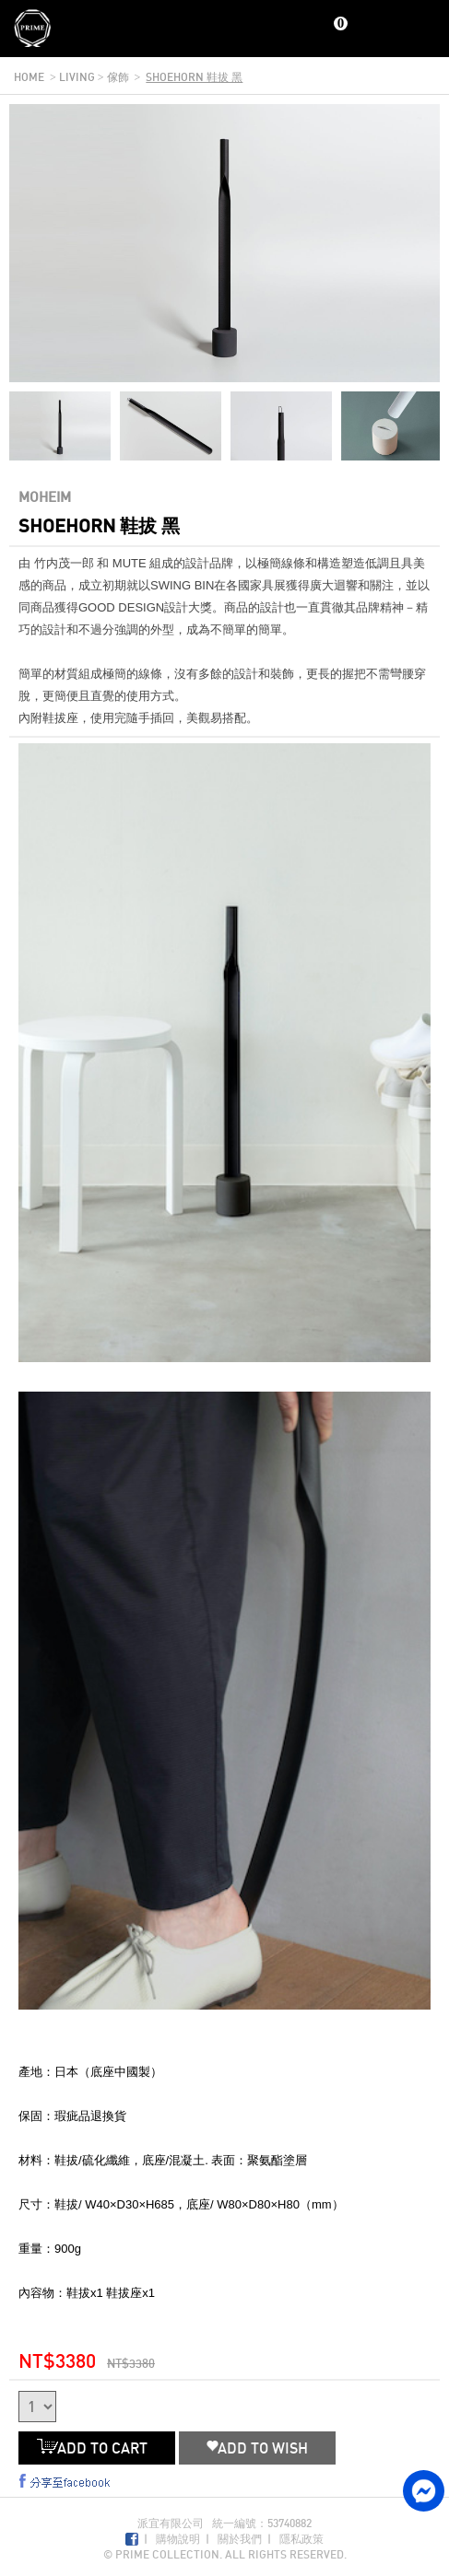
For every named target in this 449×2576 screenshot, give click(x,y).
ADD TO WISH (257, 2448)
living (77, 77)
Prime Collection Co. (32, 28)
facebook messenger (423, 2491)
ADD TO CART (97, 2448)
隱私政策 (301, 2539)
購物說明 (178, 2539)
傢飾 (118, 77)
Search (392, 29)
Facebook (131, 2540)
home (29, 77)
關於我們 (240, 2539)
